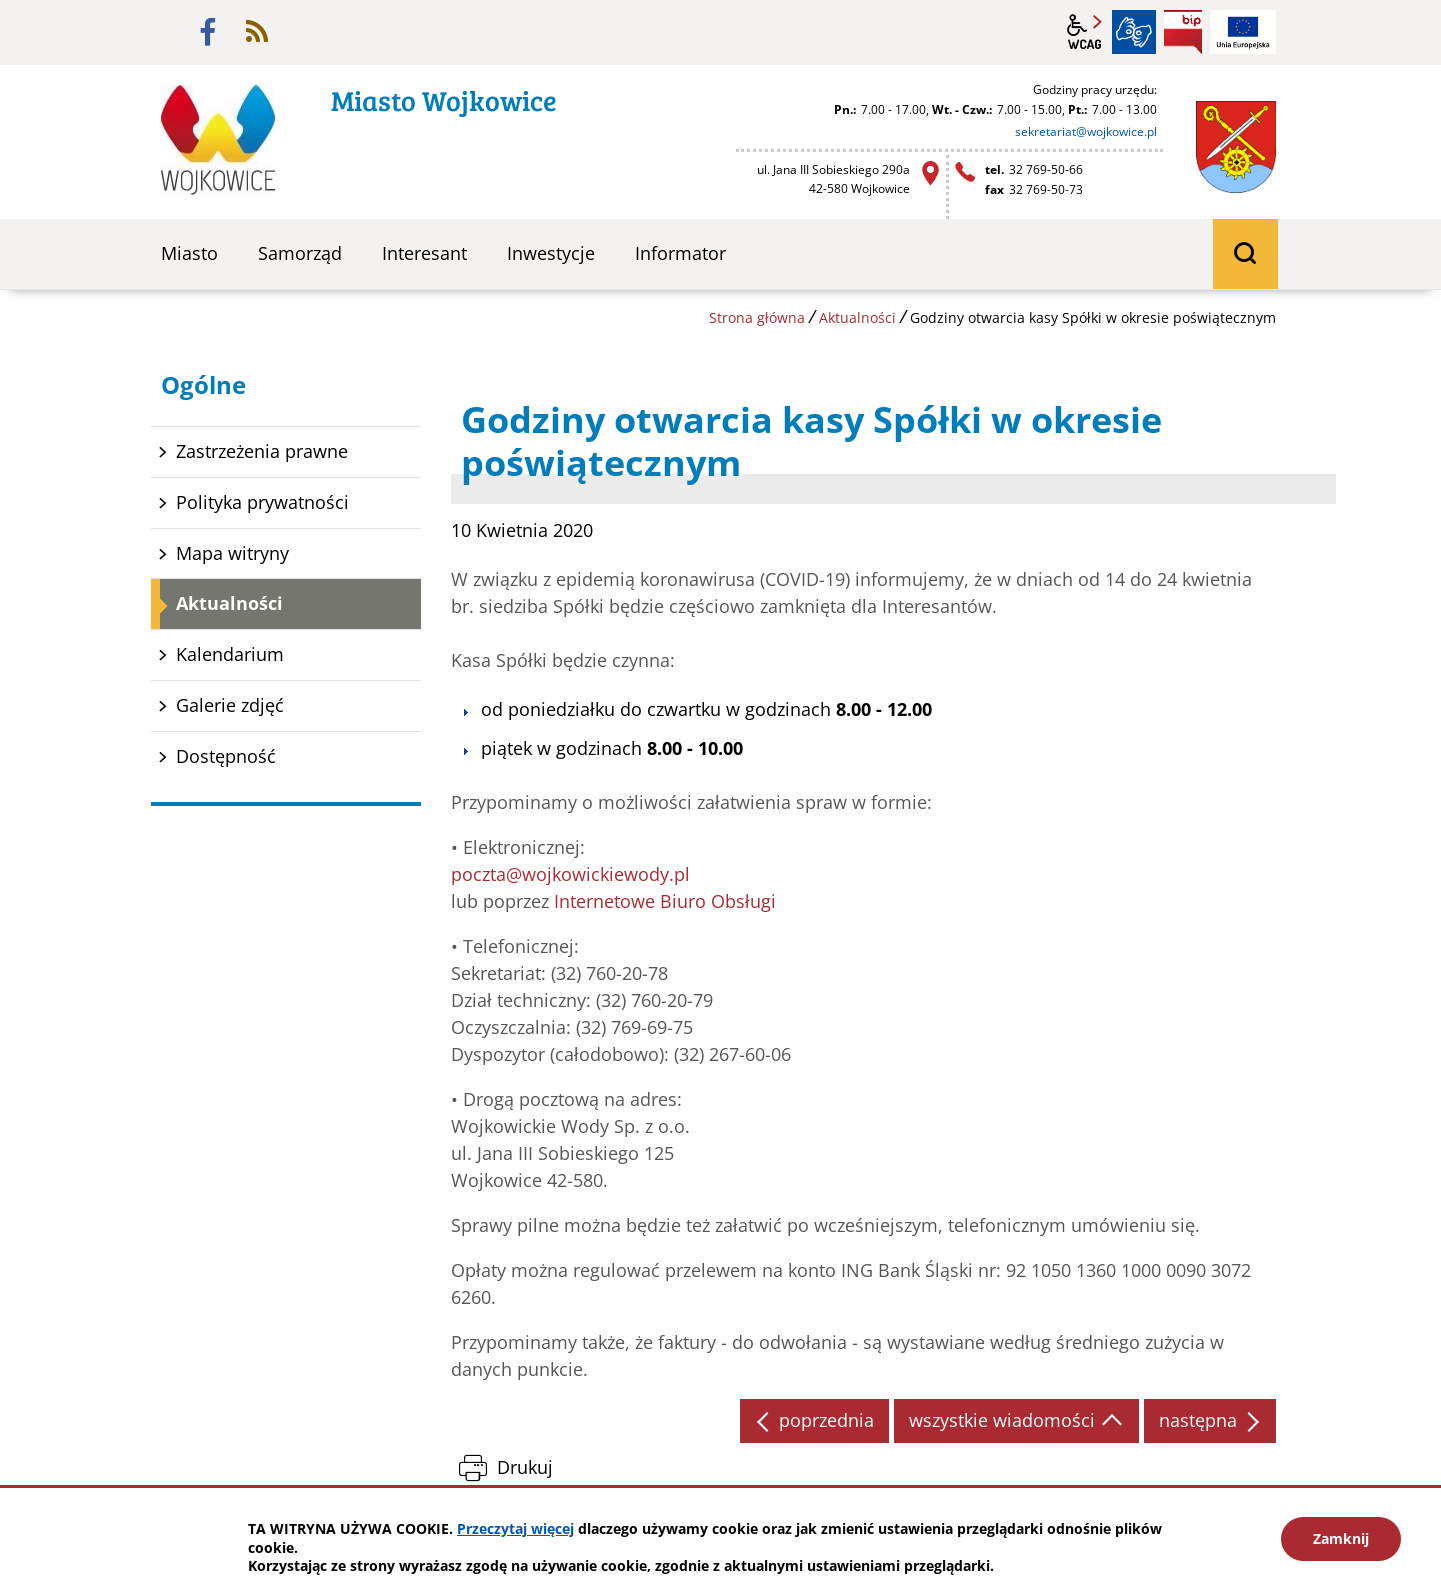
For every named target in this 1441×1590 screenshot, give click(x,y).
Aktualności (857, 317)
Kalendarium (230, 654)
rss (257, 32)
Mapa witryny (232, 553)
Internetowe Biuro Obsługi (665, 901)
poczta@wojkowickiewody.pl (570, 874)
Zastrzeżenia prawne (262, 451)
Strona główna (757, 317)
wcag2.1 (1085, 32)
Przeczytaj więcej (515, 1528)
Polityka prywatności (262, 502)
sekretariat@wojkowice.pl (1086, 131)
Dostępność (226, 756)
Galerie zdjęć (230, 705)
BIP (1183, 32)
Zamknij (1341, 1538)
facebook (208, 32)
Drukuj (525, 1467)
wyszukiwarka (1245, 254)
